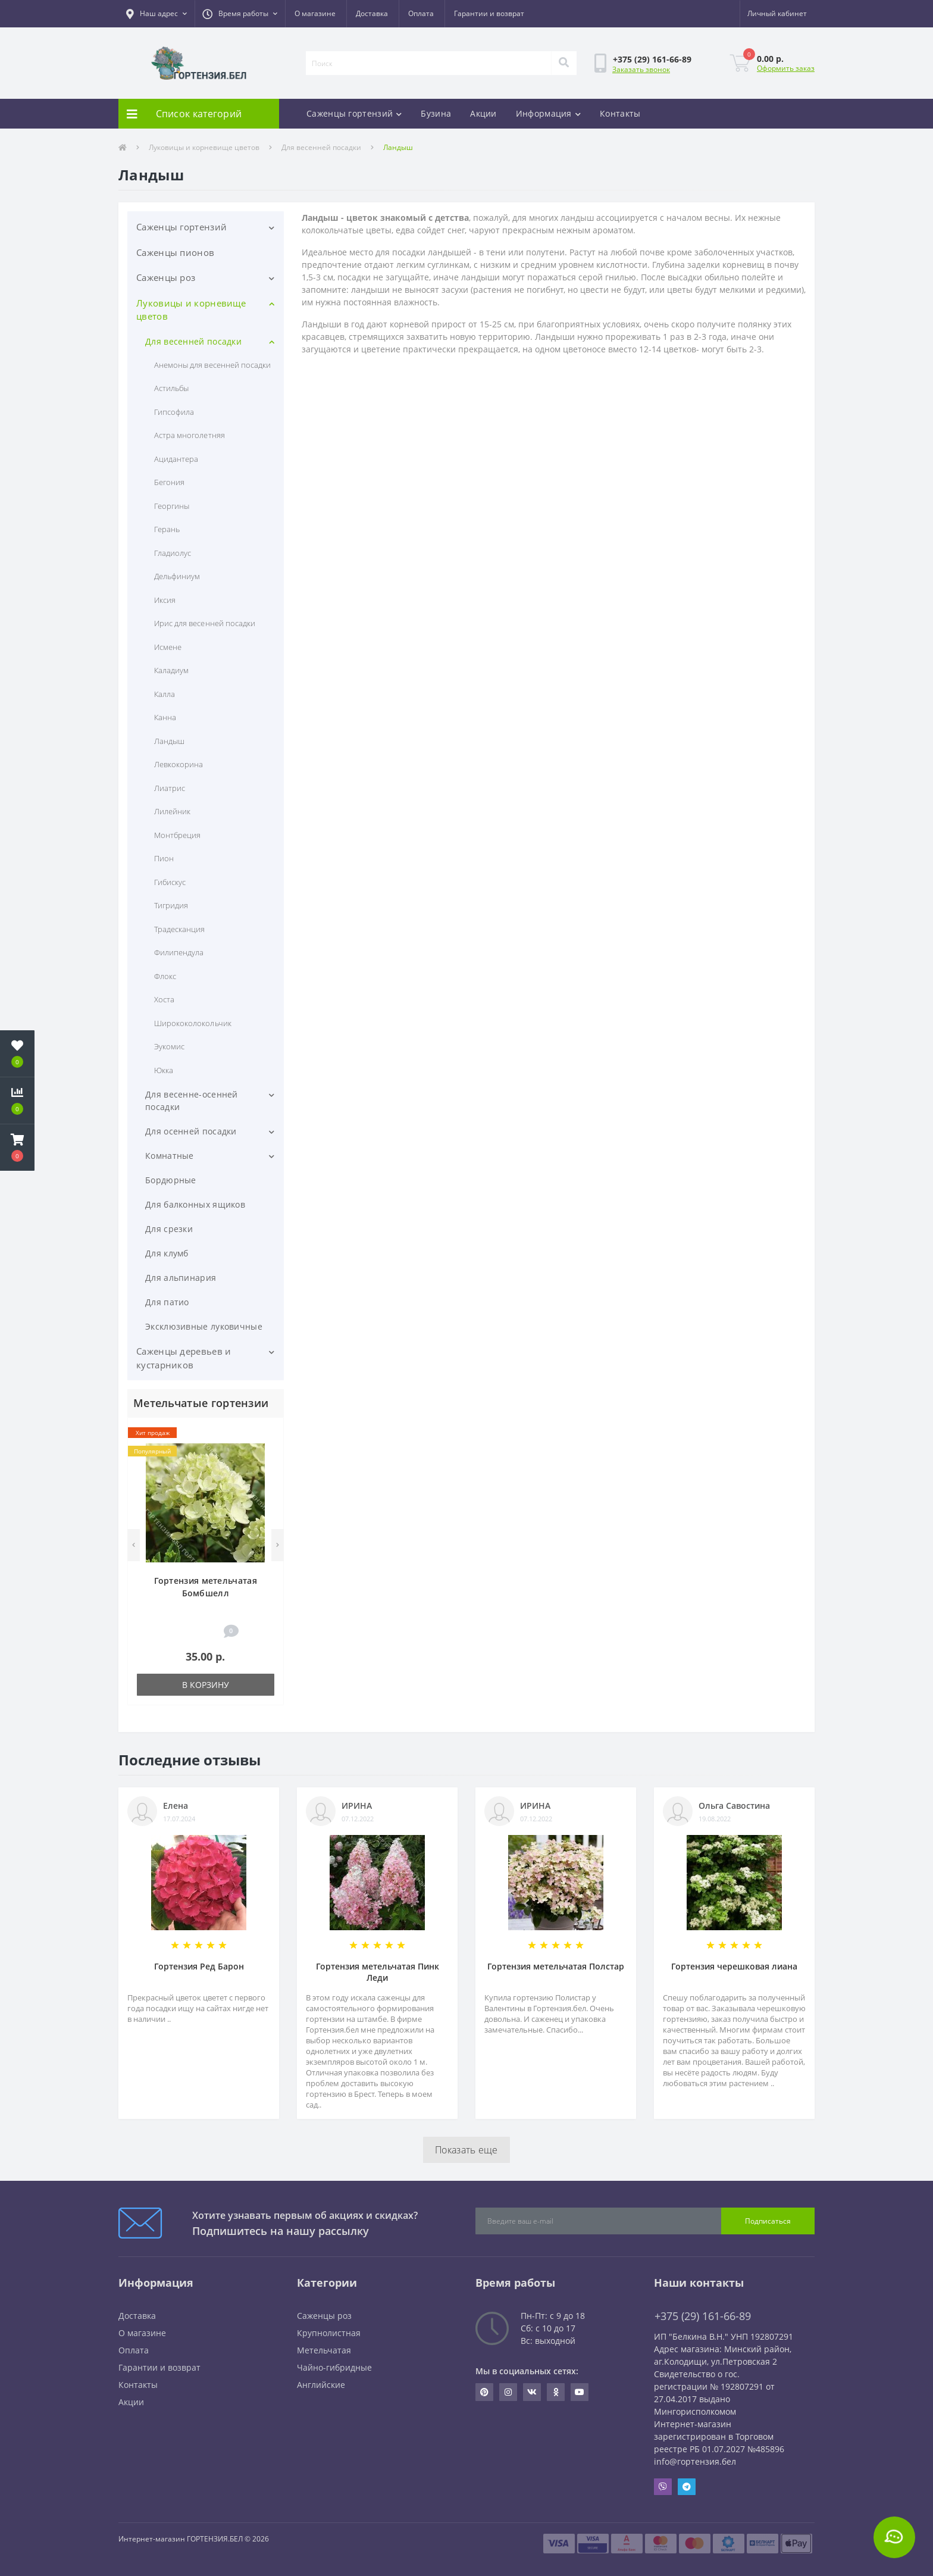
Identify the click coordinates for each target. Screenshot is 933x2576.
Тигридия (171, 905)
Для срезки (169, 1228)
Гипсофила (174, 412)
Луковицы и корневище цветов (204, 147)
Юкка (163, 1070)
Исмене (167, 647)
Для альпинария (180, 1277)
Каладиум (171, 670)
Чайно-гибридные (334, 2367)
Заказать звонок (641, 69)
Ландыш (169, 741)
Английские (321, 2384)
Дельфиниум (177, 576)
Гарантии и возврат (489, 13)
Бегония (169, 482)
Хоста (164, 999)
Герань (167, 529)
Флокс (165, 976)
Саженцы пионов (175, 252)
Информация (548, 113)
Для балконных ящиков (195, 1204)
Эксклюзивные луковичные (203, 1326)
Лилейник (172, 811)
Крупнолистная (329, 2333)
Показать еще (466, 2149)
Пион (164, 858)
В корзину (205, 1684)
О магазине (315, 13)
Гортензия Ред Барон (199, 1966)
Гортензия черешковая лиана (734, 1966)
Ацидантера (176, 459)
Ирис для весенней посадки (204, 623)
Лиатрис (169, 788)
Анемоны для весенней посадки (212, 364)
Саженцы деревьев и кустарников (183, 1358)
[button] (156, 13)
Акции (483, 113)
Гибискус (170, 882)
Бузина (436, 113)
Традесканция (179, 929)
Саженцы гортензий (354, 113)
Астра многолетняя (189, 435)
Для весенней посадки (321, 147)
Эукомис (169, 1046)
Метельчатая (324, 2350)
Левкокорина (178, 764)
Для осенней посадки (191, 1131)
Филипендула (178, 952)
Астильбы (171, 388)
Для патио (167, 1302)
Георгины (171, 506)
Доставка (372, 13)
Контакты (620, 113)
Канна (165, 717)
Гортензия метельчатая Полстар (555, 1966)
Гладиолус (172, 553)
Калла (164, 694)
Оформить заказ (786, 68)
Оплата (421, 13)
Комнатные (169, 1155)
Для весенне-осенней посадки (191, 1100)
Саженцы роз (165, 277)
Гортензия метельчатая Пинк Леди (377, 1972)
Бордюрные (170, 1180)
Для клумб (167, 1253)
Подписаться (768, 2221)
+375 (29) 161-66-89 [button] (703, 2316)
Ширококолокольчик (192, 1023)
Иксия (165, 600)
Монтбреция (177, 835)
